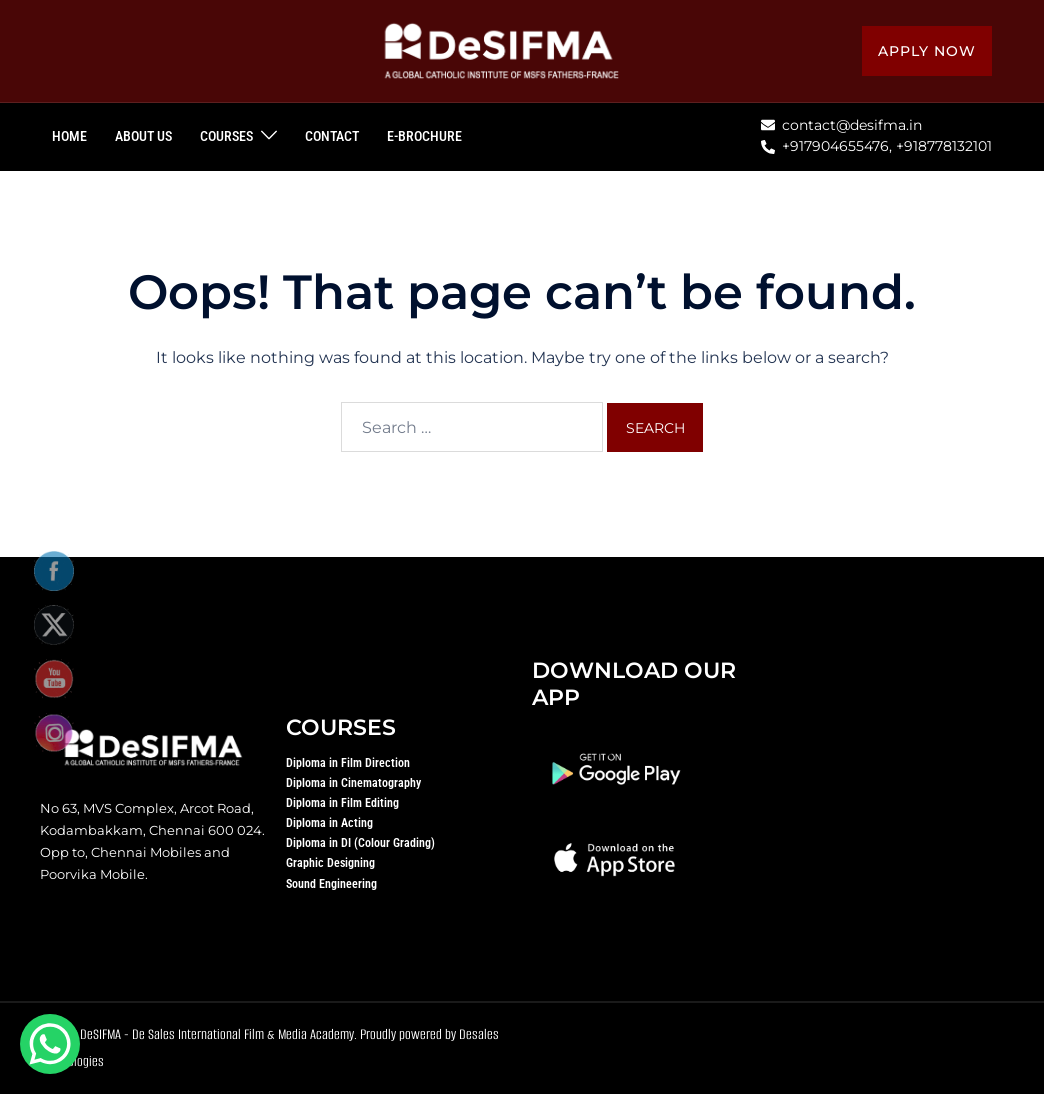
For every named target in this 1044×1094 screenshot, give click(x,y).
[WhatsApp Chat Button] (50, 1044)
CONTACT (332, 136)
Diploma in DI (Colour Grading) (360, 843)
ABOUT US (143, 136)
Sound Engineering (331, 884)
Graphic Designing (330, 863)
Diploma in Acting (329, 823)
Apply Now (927, 51)
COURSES (226, 136)
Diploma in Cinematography (353, 783)
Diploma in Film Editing (342, 803)
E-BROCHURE (424, 136)
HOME (69, 136)
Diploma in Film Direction (348, 763)
